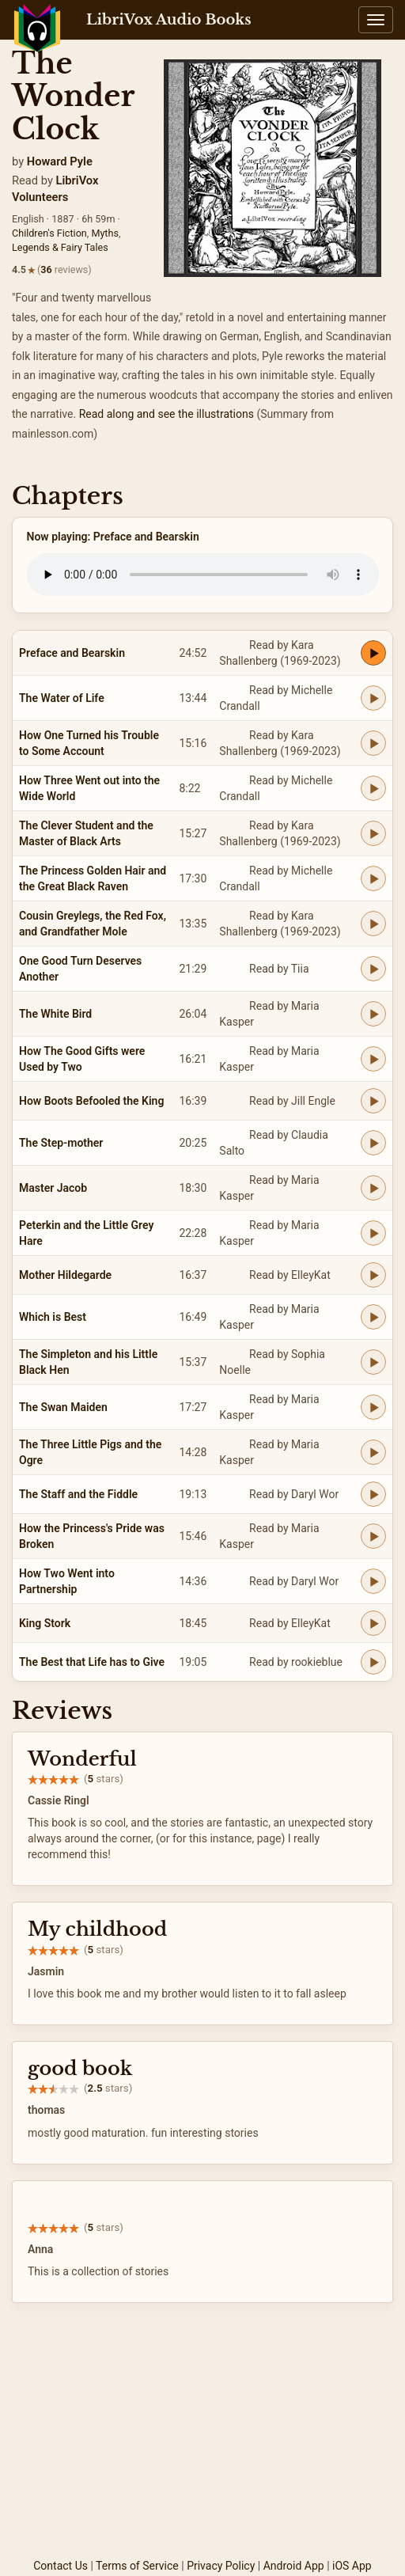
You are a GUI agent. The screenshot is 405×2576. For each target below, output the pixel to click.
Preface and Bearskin (72, 653)
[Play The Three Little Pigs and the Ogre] (373, 1452)
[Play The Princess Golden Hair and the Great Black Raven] (373, 878)
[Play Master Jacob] (373, 1188)
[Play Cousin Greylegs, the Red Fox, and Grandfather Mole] (373, 923)
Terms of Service (137, 2565)
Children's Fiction (49, 233)
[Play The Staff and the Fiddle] (373, 1494)
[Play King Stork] (373, 1623)
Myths (105, 233)
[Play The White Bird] (373, 1013)
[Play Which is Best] (373, 1317)
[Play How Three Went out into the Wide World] (373, 788)
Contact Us (60, 2565)
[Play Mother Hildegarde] (373, 1275)
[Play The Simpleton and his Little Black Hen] (373, 1362)
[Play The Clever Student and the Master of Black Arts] (373, 833)
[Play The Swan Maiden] (373, 1407)
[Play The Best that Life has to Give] (373, 1662)
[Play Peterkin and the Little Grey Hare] (373, 1233)
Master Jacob (53, 1188)
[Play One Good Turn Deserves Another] (373, 968)
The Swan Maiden (63, 1407)
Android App (293, 2565)
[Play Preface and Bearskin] (373, 653)
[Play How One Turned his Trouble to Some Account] (373, 743)
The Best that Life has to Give (92, 1662)
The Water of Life (61, 698)
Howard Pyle (60, 161)
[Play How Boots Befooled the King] (373, 1100)
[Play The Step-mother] (373, 1142)
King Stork (44, 1623)
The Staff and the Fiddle (78, 1494)
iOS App (352, 2565)
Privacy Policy (221, 2565)
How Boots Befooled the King (91, 1101)
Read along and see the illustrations (166, 414)
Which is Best (52, 1317)
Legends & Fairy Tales (60, 247)
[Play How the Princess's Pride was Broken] (373, 1536)
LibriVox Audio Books (169, 19)
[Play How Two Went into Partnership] (373, 1581)
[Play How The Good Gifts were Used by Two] (373, 1059)
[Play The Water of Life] (373, 698)
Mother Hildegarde (65, 1275)
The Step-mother (61, 1142)
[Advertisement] (202, 2437)
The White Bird (55, 1013)
